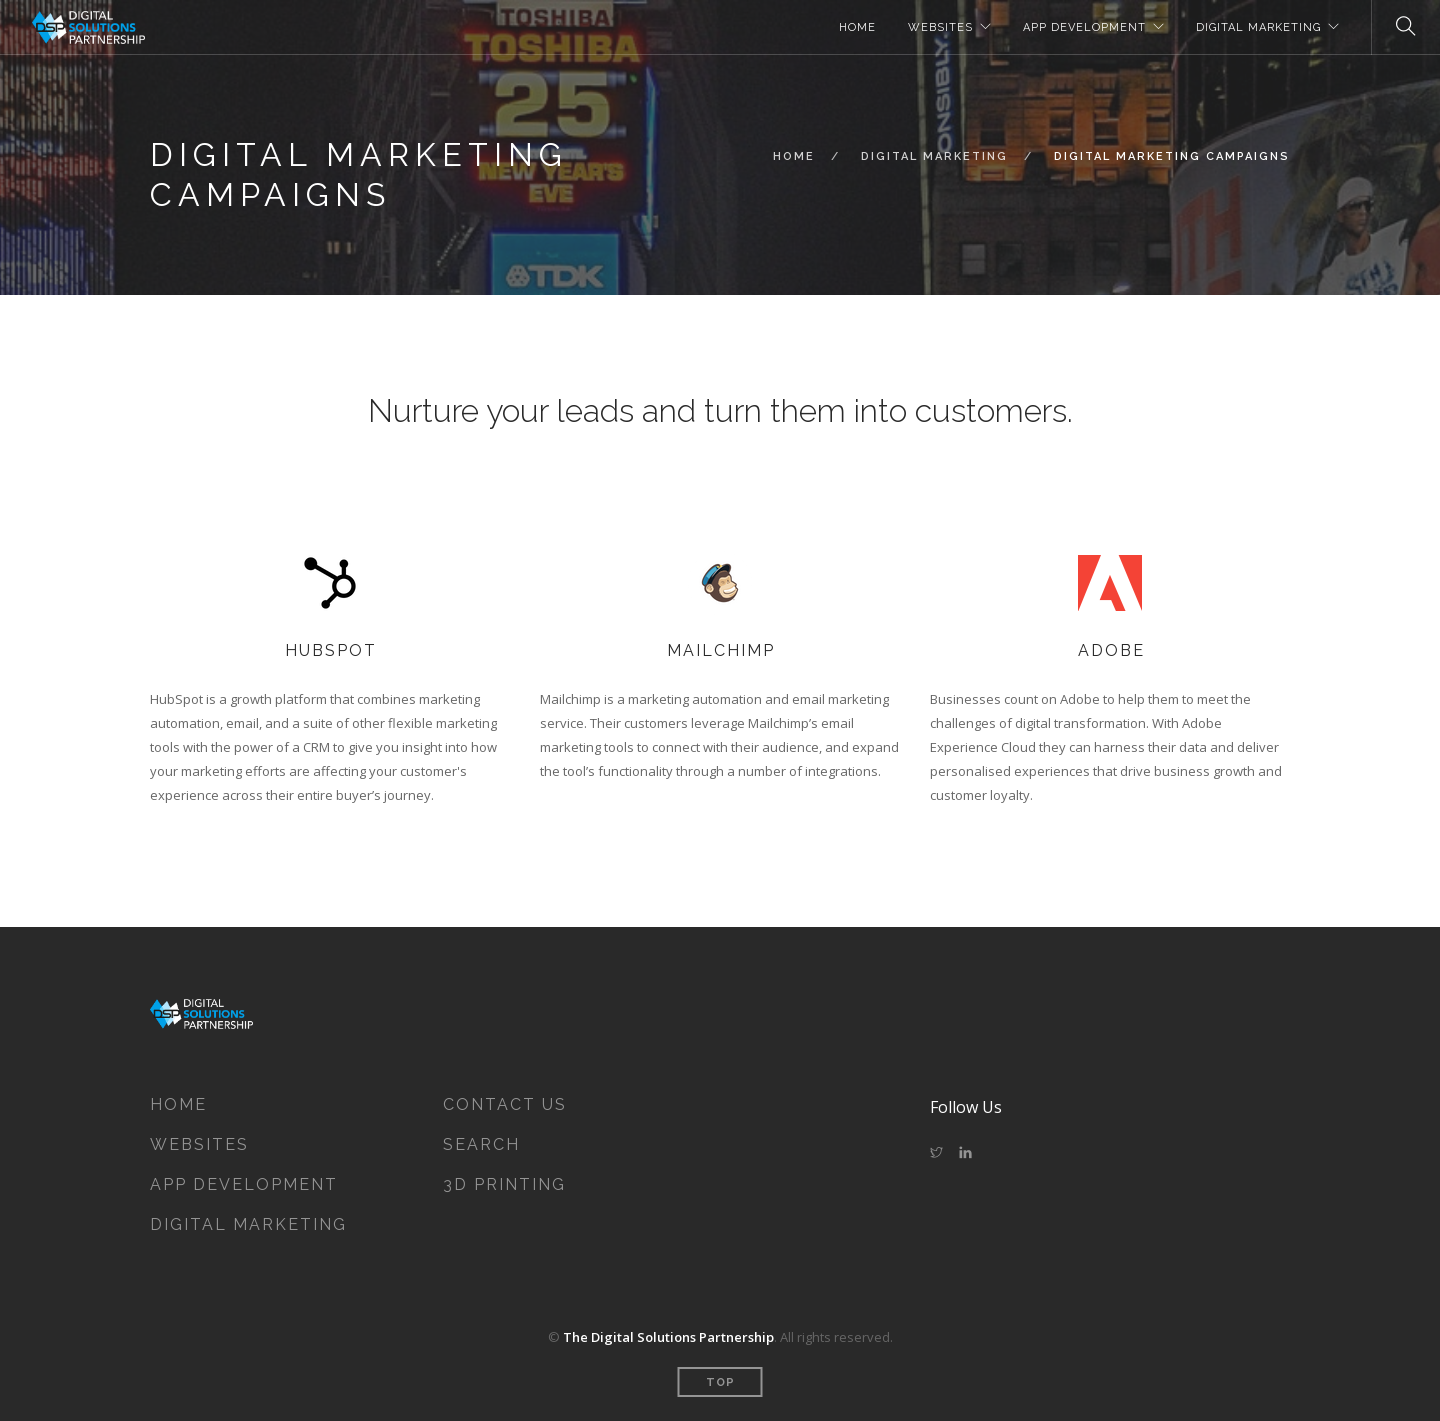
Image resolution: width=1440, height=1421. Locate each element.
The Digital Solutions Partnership (668, 1337)
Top (720, 1382)
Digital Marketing (934, 156)
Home (794, 156)
